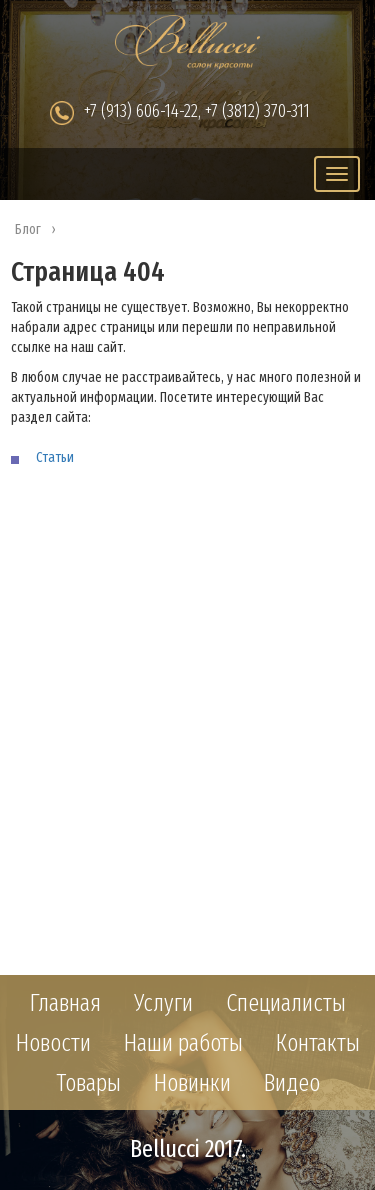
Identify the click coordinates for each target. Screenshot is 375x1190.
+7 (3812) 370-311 (257, 111)
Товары (88, 1083)
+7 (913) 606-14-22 (141, 111)
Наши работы (183, 1043)
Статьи (55, 457)
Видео (292, 1083)
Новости (53, 1043)
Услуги (163, 1003)
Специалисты (286, 1003)
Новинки (192, 1083)
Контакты (318, 1043)
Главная (65, 1003)
